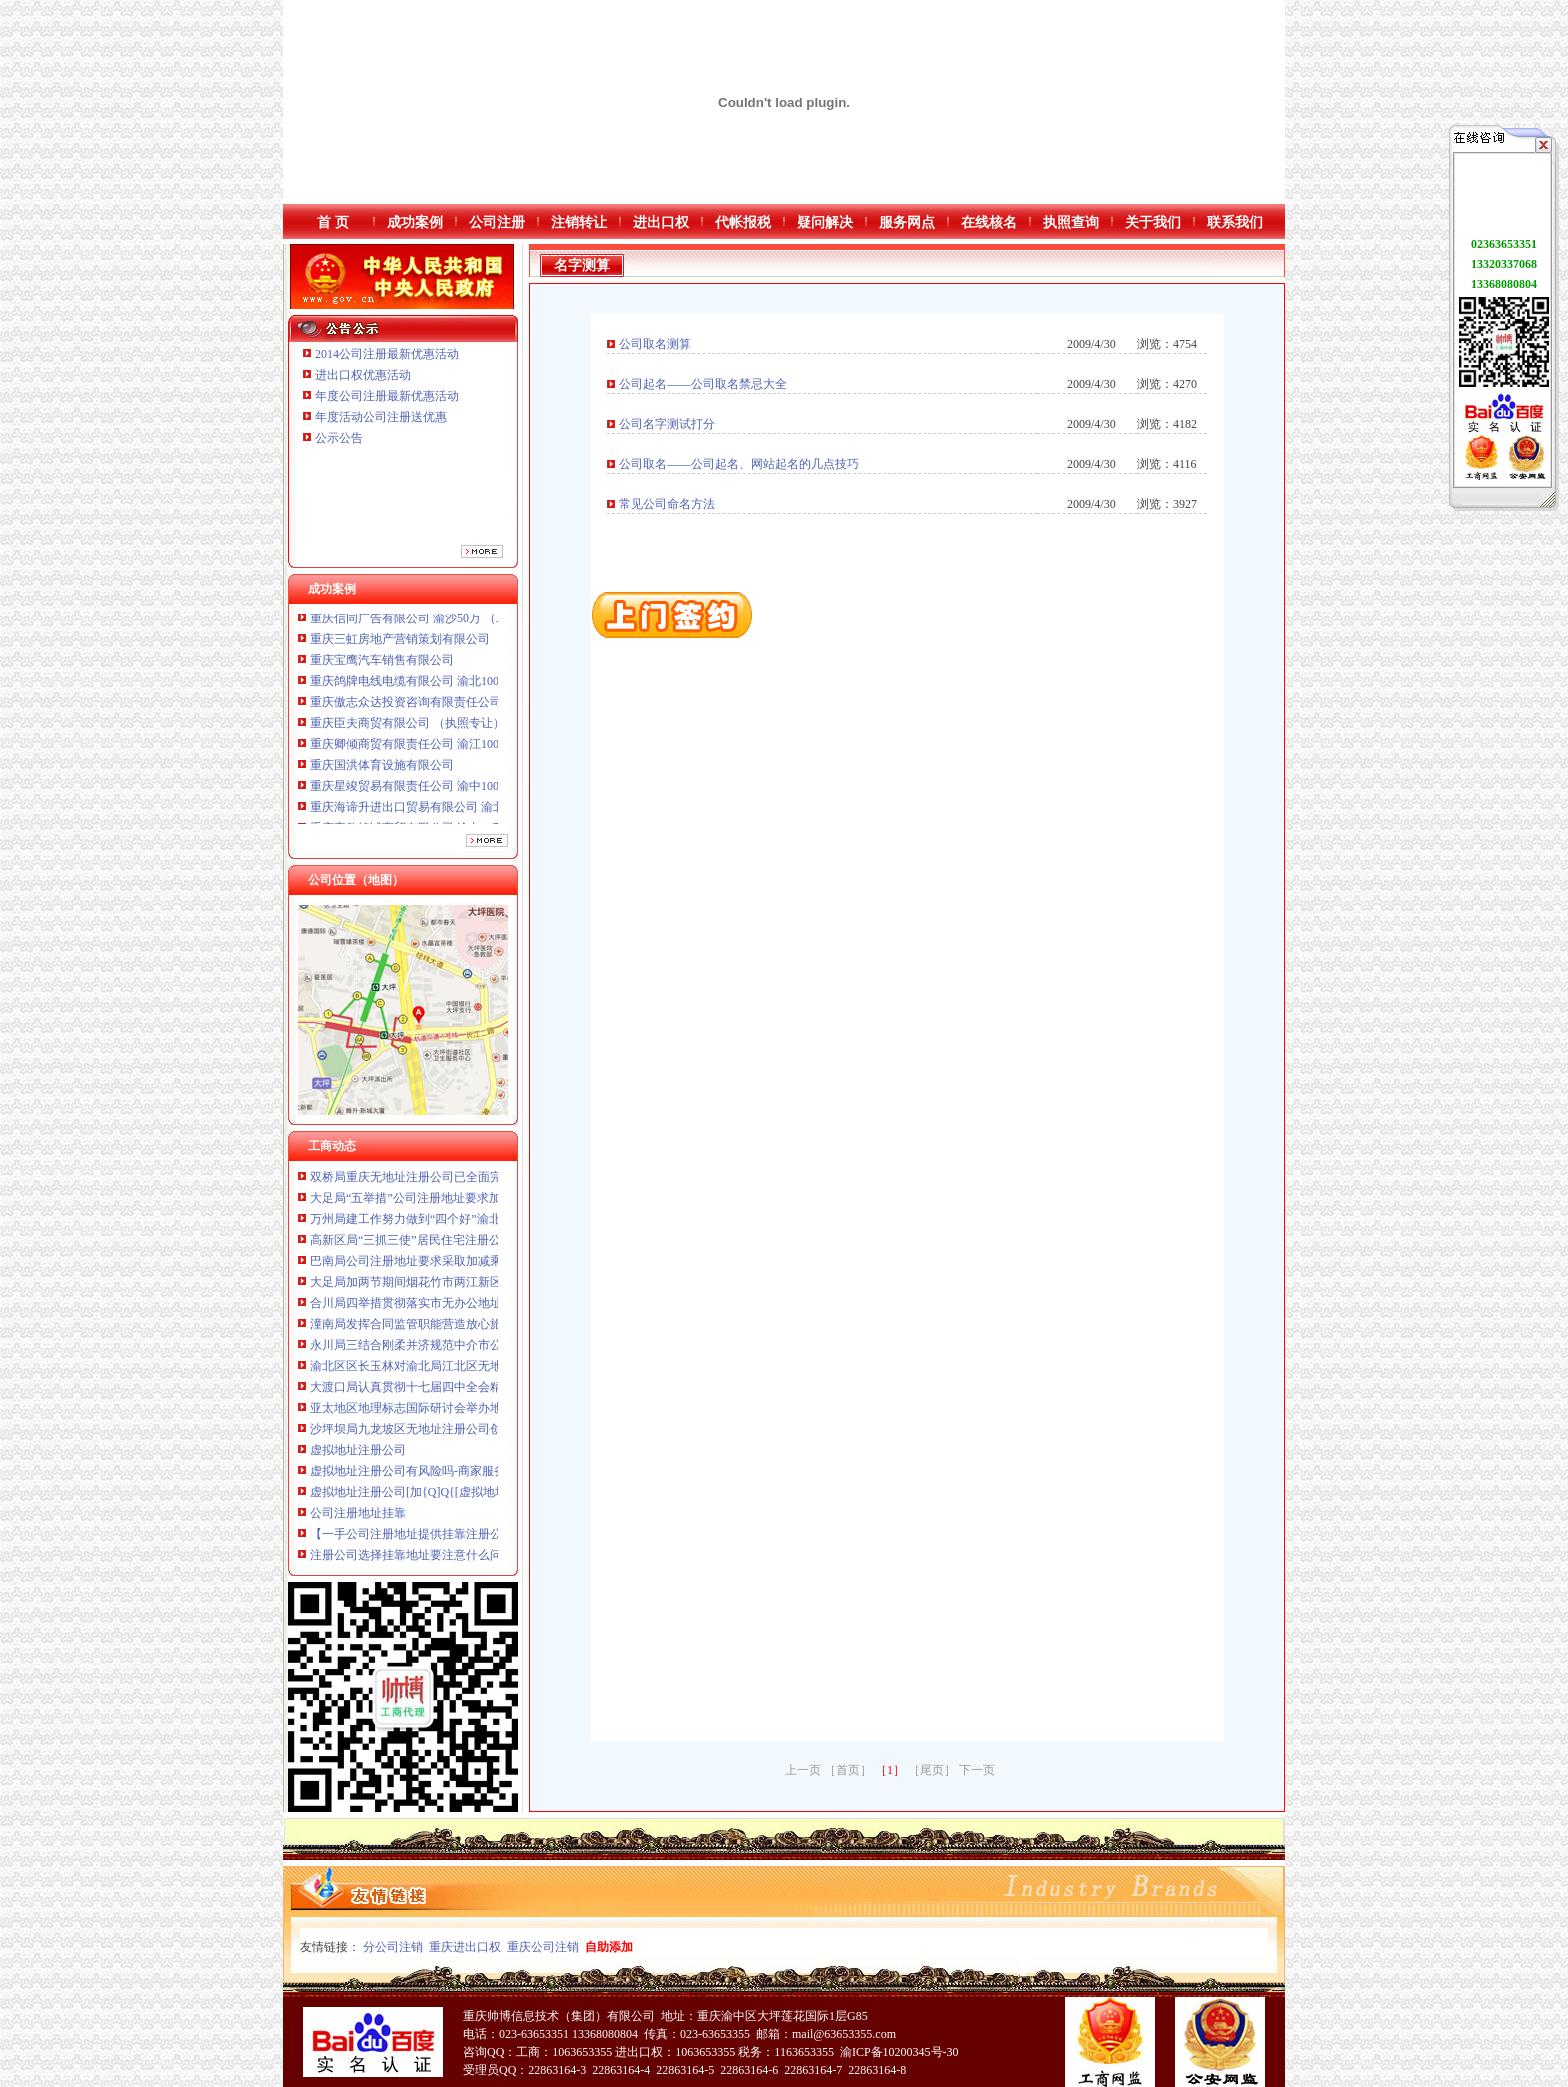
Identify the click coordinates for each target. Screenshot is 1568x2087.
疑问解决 (825, 222)
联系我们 (1235, 222)
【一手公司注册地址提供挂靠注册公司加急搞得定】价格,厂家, (475, 1539)
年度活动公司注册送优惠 (381, 417)
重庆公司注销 (543, 1947)
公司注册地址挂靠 (358, 1518)
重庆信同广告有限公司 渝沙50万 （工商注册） (433, 624)
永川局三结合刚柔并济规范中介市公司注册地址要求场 (454, 1350)
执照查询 (1071, 222)
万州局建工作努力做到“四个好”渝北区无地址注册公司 (453, 1224)
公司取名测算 (655, 344)
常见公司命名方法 (667, 504)
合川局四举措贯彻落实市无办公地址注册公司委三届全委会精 (472, 1308)
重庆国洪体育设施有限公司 (382, 771)
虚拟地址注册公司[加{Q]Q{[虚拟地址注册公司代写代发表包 (468, 1497)
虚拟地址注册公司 (358, 1455)
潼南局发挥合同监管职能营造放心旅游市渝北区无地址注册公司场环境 (496, 1329)
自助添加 (609, 1947)
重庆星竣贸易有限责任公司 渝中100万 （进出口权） (448, 792)
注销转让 (579, 222)
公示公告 (339, 438)
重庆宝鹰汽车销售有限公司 (382, 666)
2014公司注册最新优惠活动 (387, 354)
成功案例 (415, 222)
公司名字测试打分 (667, 424)
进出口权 (661, 222)
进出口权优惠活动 (363, 375)
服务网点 (907, 222)
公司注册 (497, 222)
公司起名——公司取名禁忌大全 (703, 384)
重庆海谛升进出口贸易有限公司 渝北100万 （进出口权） (460, 813)
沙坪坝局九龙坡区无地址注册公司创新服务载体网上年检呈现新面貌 (490, 1434)
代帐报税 (743, 222)
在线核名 (989, 222)
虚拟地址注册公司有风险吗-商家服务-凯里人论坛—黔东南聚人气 (482, 1476)
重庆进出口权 (465, 1947)
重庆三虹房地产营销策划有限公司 (401, 645)
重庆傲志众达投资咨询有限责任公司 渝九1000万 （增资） (463, 708)
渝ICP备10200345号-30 (899, 2052)
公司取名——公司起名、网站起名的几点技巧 (739, 464)
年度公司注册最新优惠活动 (387, 396)
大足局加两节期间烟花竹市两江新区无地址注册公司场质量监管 (478, 1287)
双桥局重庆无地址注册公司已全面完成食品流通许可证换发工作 (478, 1182)
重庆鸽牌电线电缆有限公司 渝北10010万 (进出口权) (446, 687)
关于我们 (1153, 222)
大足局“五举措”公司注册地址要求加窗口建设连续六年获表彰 (471, 1203)
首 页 (333, 222)
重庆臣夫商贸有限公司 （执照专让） (407, 729)
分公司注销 (393, 1947)
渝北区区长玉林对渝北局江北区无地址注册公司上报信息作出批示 (484, 1371)
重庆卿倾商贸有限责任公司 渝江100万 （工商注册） (448, 750)
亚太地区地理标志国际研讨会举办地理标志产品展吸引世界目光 (478, 1413)
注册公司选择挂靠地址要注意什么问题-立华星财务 (444, 1560)
